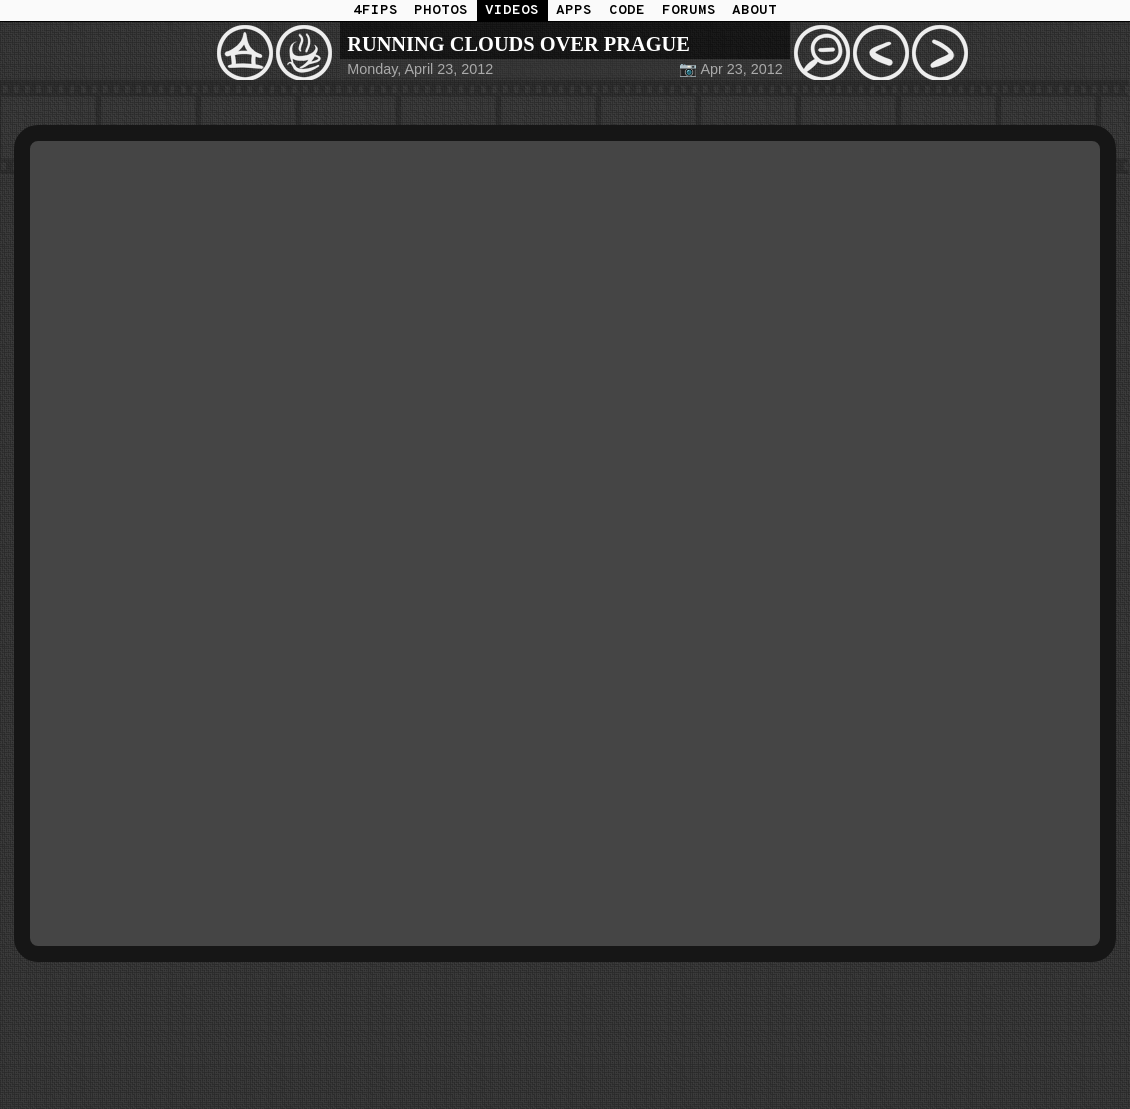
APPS (574, 10)
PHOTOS (441, 10)
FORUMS (689, 10)
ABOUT (754, 10)
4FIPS (375, 10)
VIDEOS (512, 10)
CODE (627, 10)
